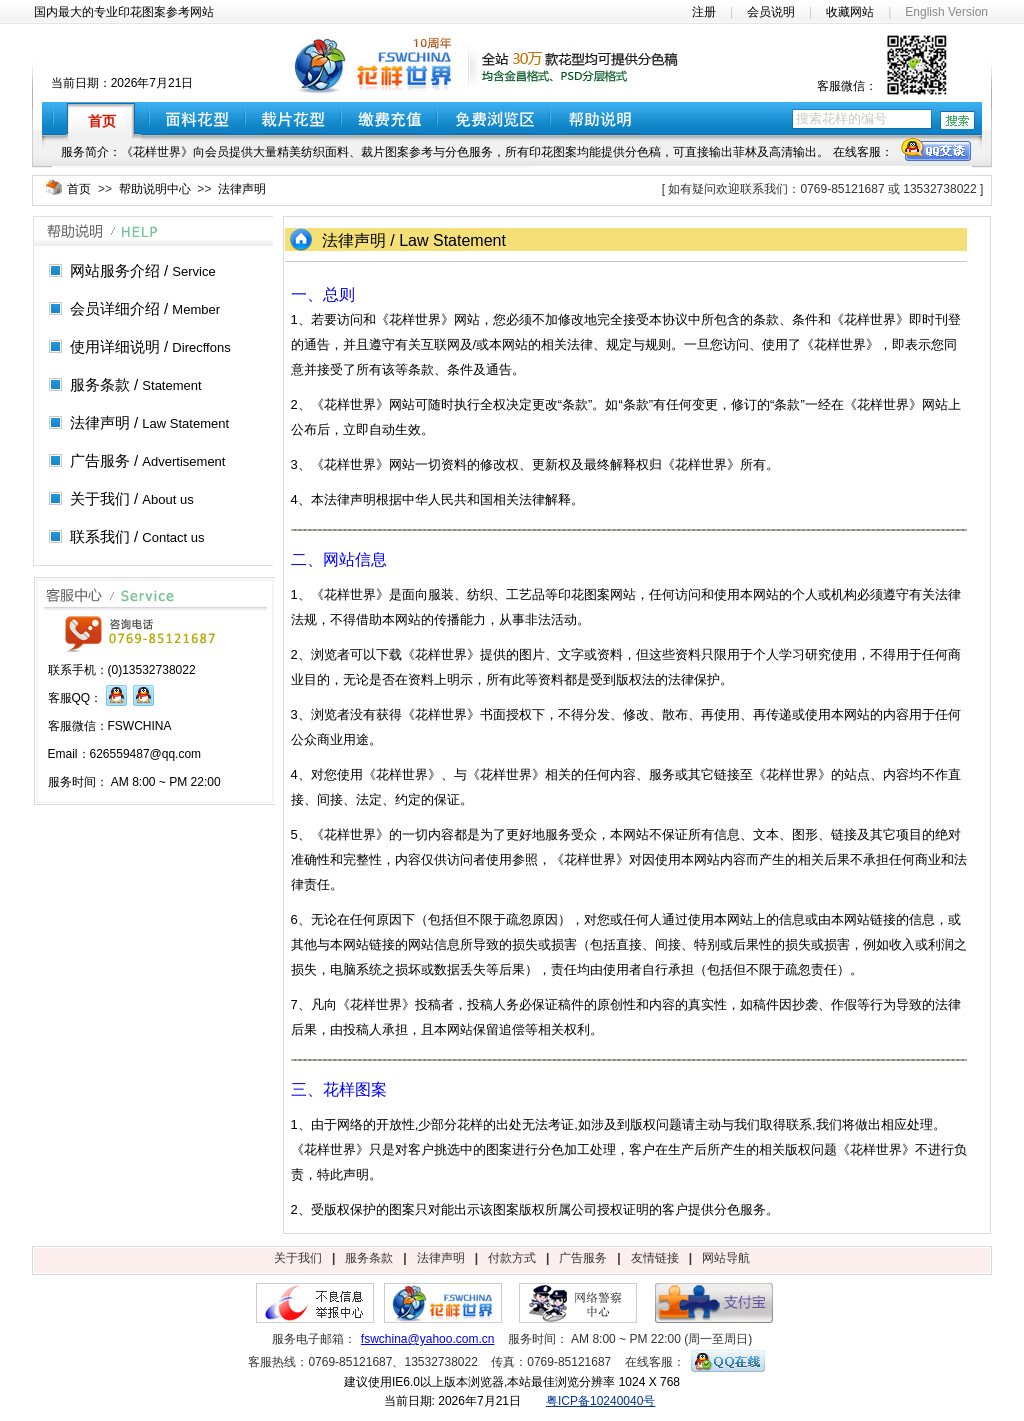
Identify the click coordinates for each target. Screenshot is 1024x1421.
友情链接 (655, 1258)
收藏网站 (850, 12)
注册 (704, 12)
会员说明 (771, 12)
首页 (79, 189)
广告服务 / (148, 460)
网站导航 (726, 1258)
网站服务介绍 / (143, 270)
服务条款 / (136, 384)
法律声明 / (149, 422)
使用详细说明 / (150, 346)
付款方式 (512, 1258)
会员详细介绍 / (145, 308)
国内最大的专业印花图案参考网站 (124, 12)
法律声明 (242, 189)
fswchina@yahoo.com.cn (428, 1339)
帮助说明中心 (155, 189)
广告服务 (583, 1258)
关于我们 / (132, 498)
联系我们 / (137, 536)
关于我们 (298, 1258)
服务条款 (369, 1258)
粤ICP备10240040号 (600, 1401)
